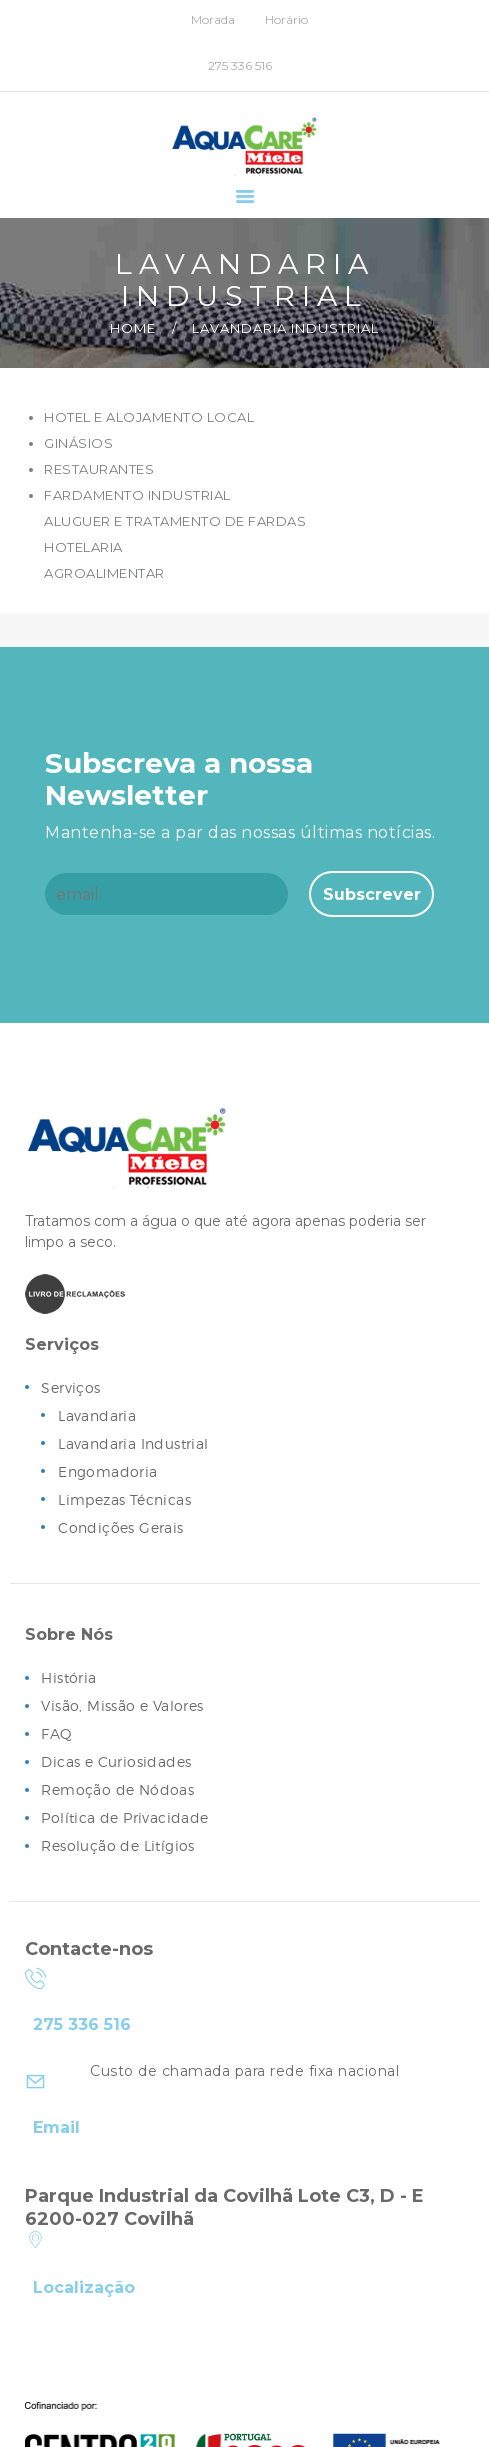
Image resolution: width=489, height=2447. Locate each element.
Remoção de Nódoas (118, 1790)
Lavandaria (97, 1416)
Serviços (71, 1388)
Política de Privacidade (126, 1818)
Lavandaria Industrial (134, 1444)
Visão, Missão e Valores (123, 1706)
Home (133, 328)
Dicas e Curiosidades (117, 1762)
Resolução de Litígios (119, 1846)
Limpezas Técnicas (125, 1500)
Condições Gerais (121, 1528)
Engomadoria (108, 1472)
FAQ (57, 1734)
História (69, 1678)
